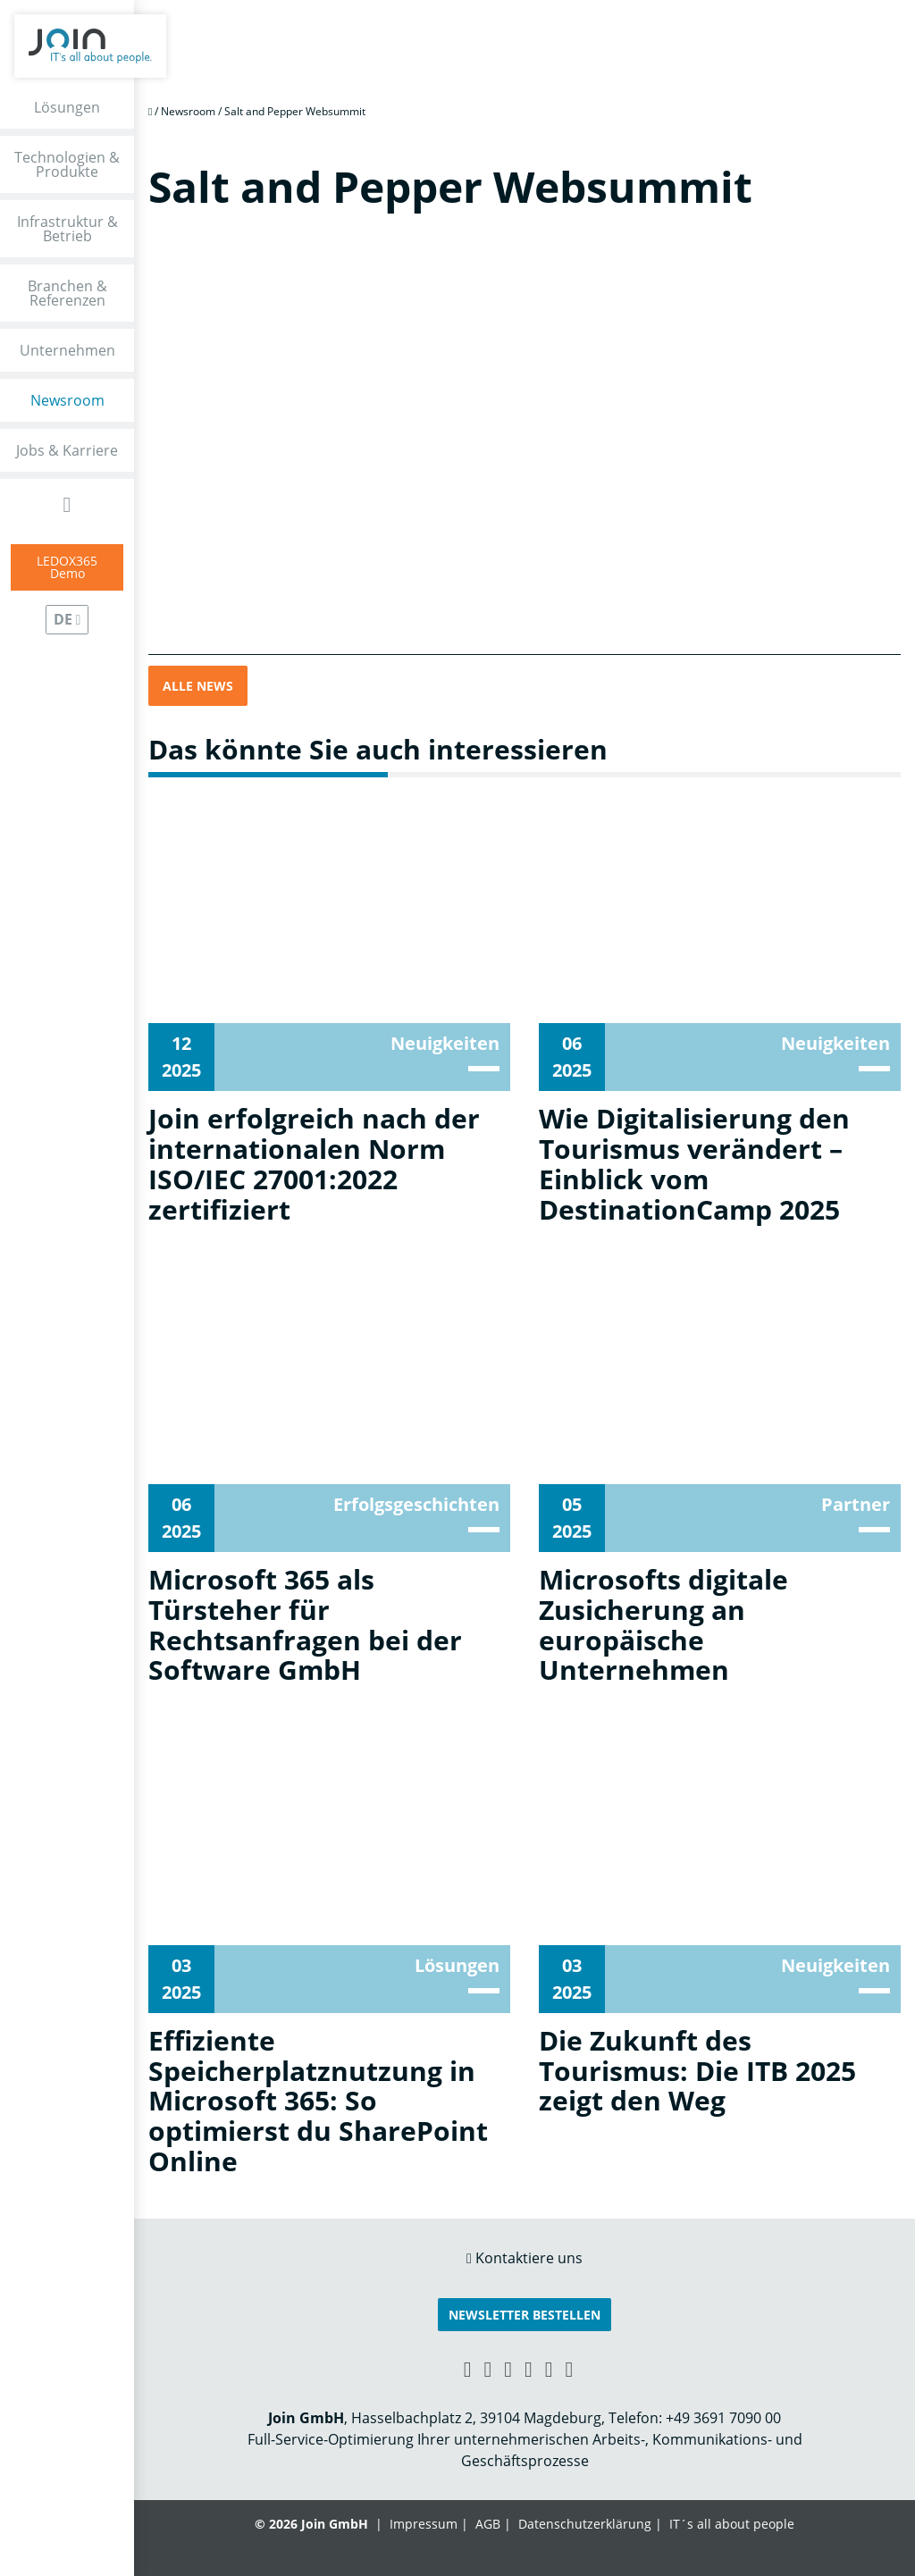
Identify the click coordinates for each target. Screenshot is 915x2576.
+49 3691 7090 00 (723, 2418)
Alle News (198, 685)
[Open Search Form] (67, 504)
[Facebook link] (508, 2368)
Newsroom (67, 400)
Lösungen (67, 107)
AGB (487, 2523)
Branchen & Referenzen (67, 293)
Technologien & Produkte (67, 164)
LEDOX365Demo (67, 567)
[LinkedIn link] (487, 2368)
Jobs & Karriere (67, 450)
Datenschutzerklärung (584, 2523)
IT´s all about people (731, 2523)
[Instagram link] (549, 2368)
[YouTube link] (529, 2368)
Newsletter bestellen (524, 2314)
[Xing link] (468, 2368)
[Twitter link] (570, 2368)
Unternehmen (67, 350)
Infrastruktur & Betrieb (67, 229)
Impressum (424, 2523)
